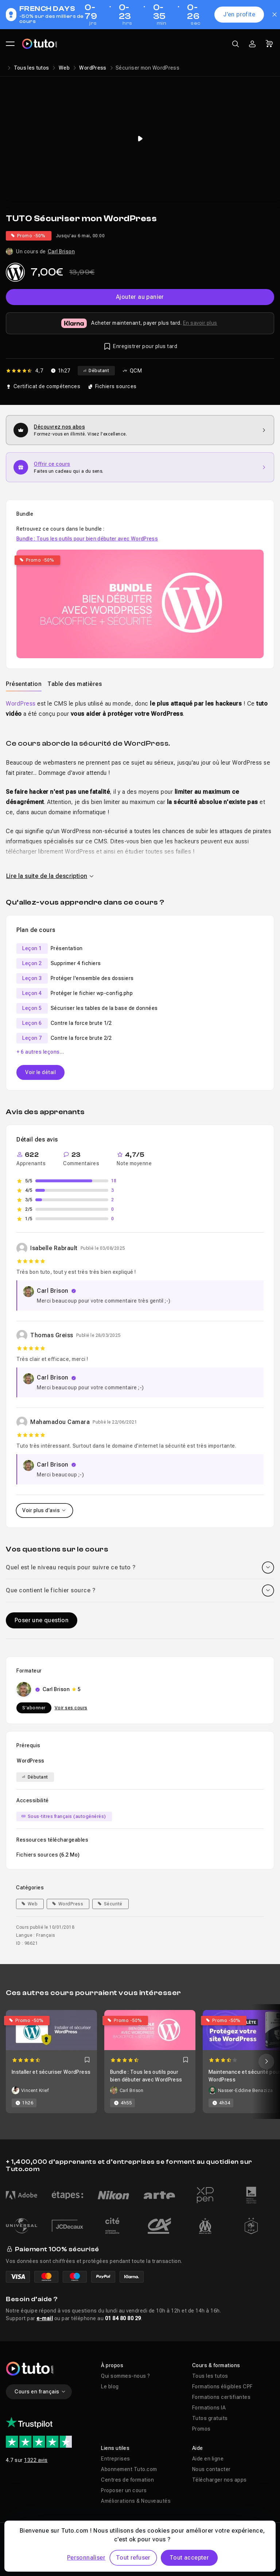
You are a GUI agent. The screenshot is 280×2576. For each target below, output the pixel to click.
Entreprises (115, 2459)
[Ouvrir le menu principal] (10, 43)
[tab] (24, 683)
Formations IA (209, 2408)
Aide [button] (197, 2448)
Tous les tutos (31, 68)
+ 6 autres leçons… (40, 1052)
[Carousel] (140, 2061)
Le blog (110, 2386)
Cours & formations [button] (216, 2365)
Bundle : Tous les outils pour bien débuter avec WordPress (87, 539)
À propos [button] (112, 2365)
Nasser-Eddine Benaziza (245, 2090)
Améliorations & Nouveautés (136, 2501)
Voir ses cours (71, 1707)
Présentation (24, 683)
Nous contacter (211, 2469)
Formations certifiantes (221, 2397)
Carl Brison (61, 251)
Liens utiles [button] (115, 2448)
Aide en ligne (208, 2459)
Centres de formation (127, 2480)
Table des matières (74, 683)
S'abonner (34, 1707)
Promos (201, 2429)
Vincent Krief (35, 2090)
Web (64, 68)
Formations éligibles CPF (222, 2386)
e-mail (44, 2318)
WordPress (92, 68)
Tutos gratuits (210, 2418)
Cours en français (40, 2391)
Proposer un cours (124, 2490)
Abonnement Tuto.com (129, 2469)
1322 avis (36, 2460)
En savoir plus (200, 323)
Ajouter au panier (140, 296)
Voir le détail (40, 1072)
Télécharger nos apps (219, 2480)
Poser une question (42, 1620)
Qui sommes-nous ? (125, 2376)
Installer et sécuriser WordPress (51, 2072)
